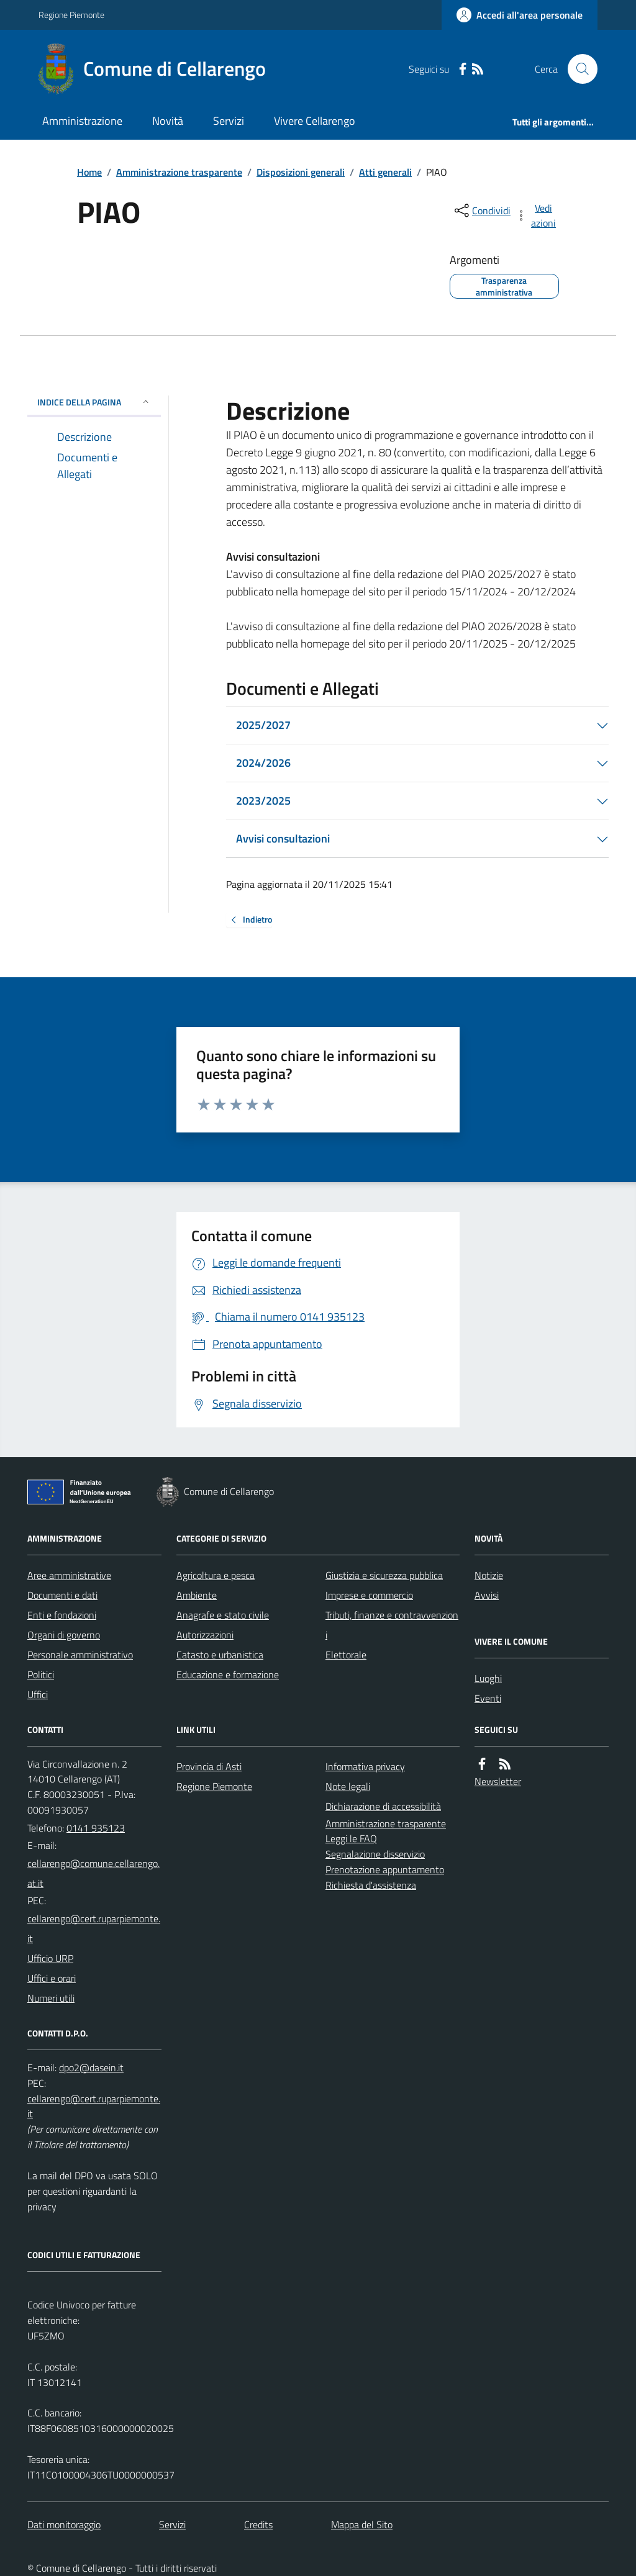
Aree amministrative (69, 1575)
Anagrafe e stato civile (222, 1614)
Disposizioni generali (301, 172)
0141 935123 (95, 1827)
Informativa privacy (365, 1766)
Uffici (37, 1694)
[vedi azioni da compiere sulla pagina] (536, 215)
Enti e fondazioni (61, 1614)
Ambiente (196, 1595)
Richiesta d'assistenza (370, 1885)
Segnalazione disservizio (375, 1853)
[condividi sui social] (481, 210)
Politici (40, 1674)
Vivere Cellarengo (314, 120)
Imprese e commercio (369, 1595)
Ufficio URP (50, 1958)
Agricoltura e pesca (215, 1575)
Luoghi (488, 1678)
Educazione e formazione (227, 1674)
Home (89, 172)
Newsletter (498, 1781)
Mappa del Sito (362, 2524)
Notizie (489, 1575)
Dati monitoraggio (64, 2524)
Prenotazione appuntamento (384, 1869)
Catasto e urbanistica (219, 1654)
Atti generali (385, 172)
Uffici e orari (51, 1978)
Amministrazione (82, 120)
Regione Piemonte (71, 14)
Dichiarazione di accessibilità (383, 1806)
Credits (258, 2524)
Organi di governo (63, 1634)
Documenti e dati (62, 1595)
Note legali (347, 1786)
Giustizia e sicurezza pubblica (384, 1575)
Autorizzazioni (205, 1634)
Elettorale (345, 1654)
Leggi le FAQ (351, 1838)
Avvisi (487, 1595)
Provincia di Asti (209, 1766)
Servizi (228, 120)
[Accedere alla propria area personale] (519, 15)
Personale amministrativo (80, 1654)
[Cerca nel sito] (577, 69)
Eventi (488, 1698)
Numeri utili (51, 1998)
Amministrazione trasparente (179, 172)
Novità (167, 120)
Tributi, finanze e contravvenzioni (391, 1624)
